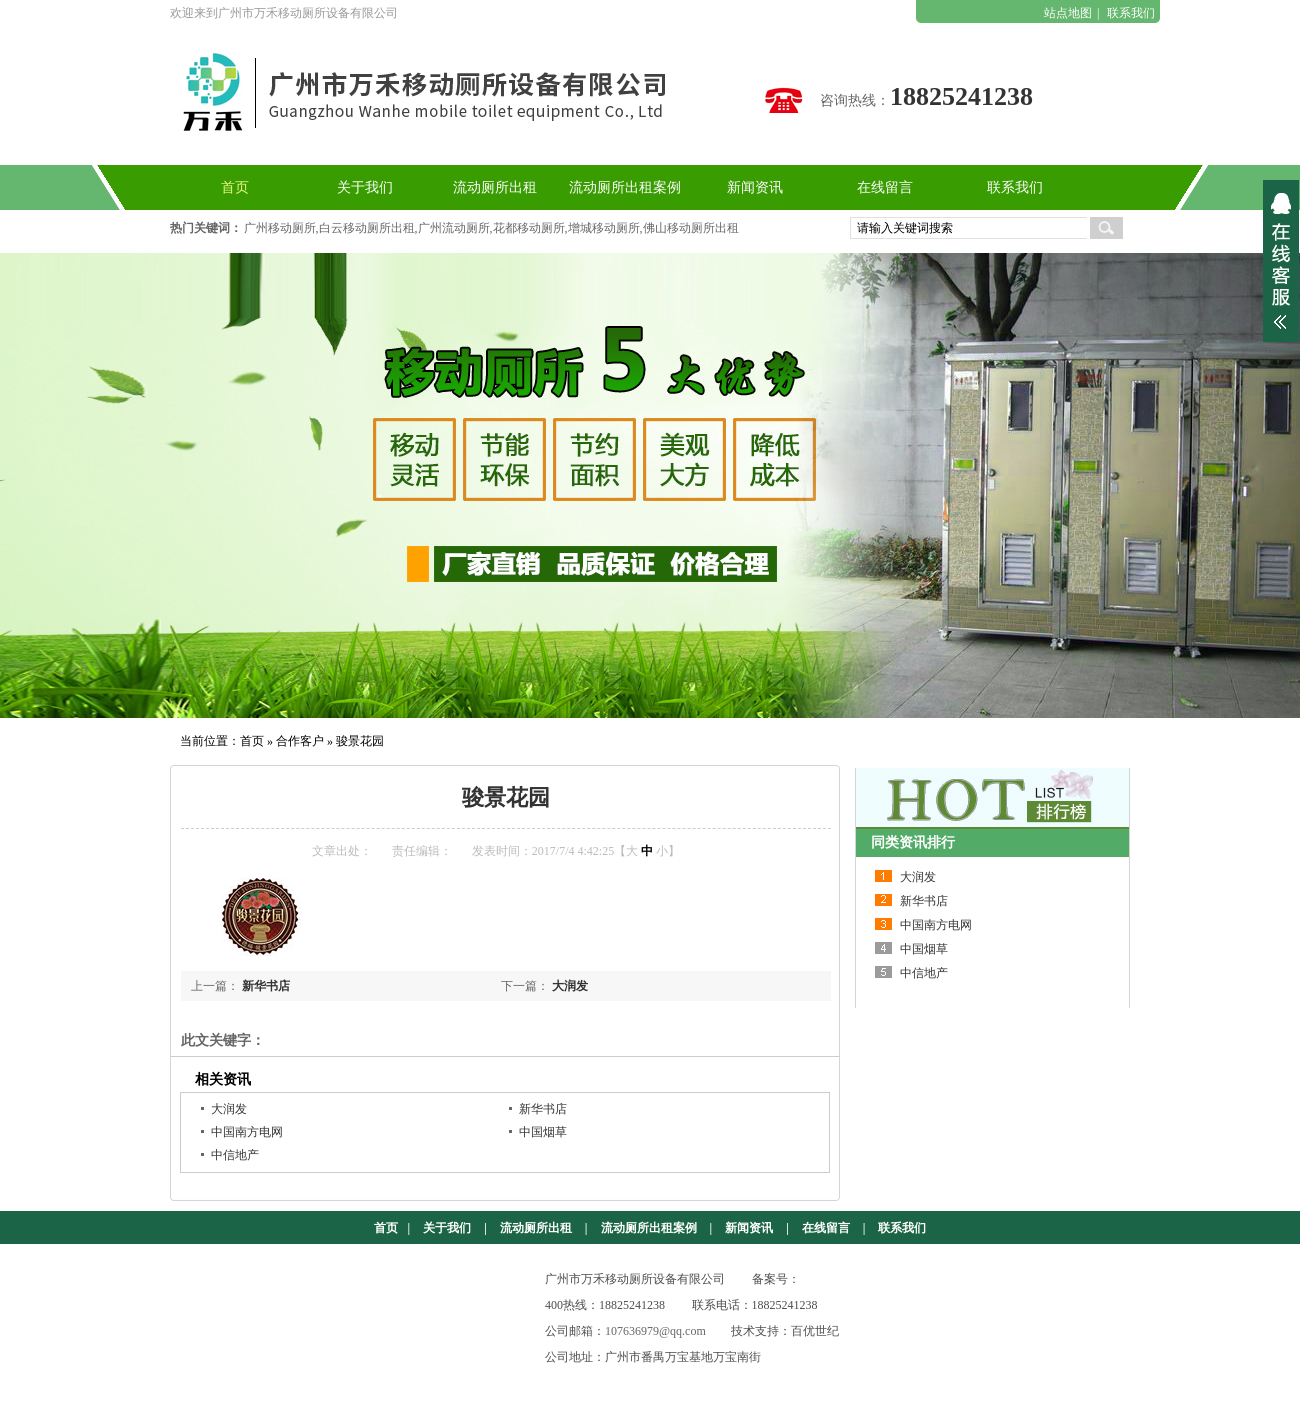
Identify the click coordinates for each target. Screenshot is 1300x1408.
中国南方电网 (247, 1132)
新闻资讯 (749, 1228)
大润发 (570, 986)
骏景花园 (360, 741)
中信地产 (235, 1155)
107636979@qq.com (655, 1331)
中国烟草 (543, 1132)
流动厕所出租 (536, 1228)
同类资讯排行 (913, 842)
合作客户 (300, 741)
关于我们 (447, 1228)
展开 (1281, 261)
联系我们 (1131, 13)
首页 (252, 741)
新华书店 (266, 986)
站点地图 (1068, 13)
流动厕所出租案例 (649, 1228)
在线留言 (826, 1228)
